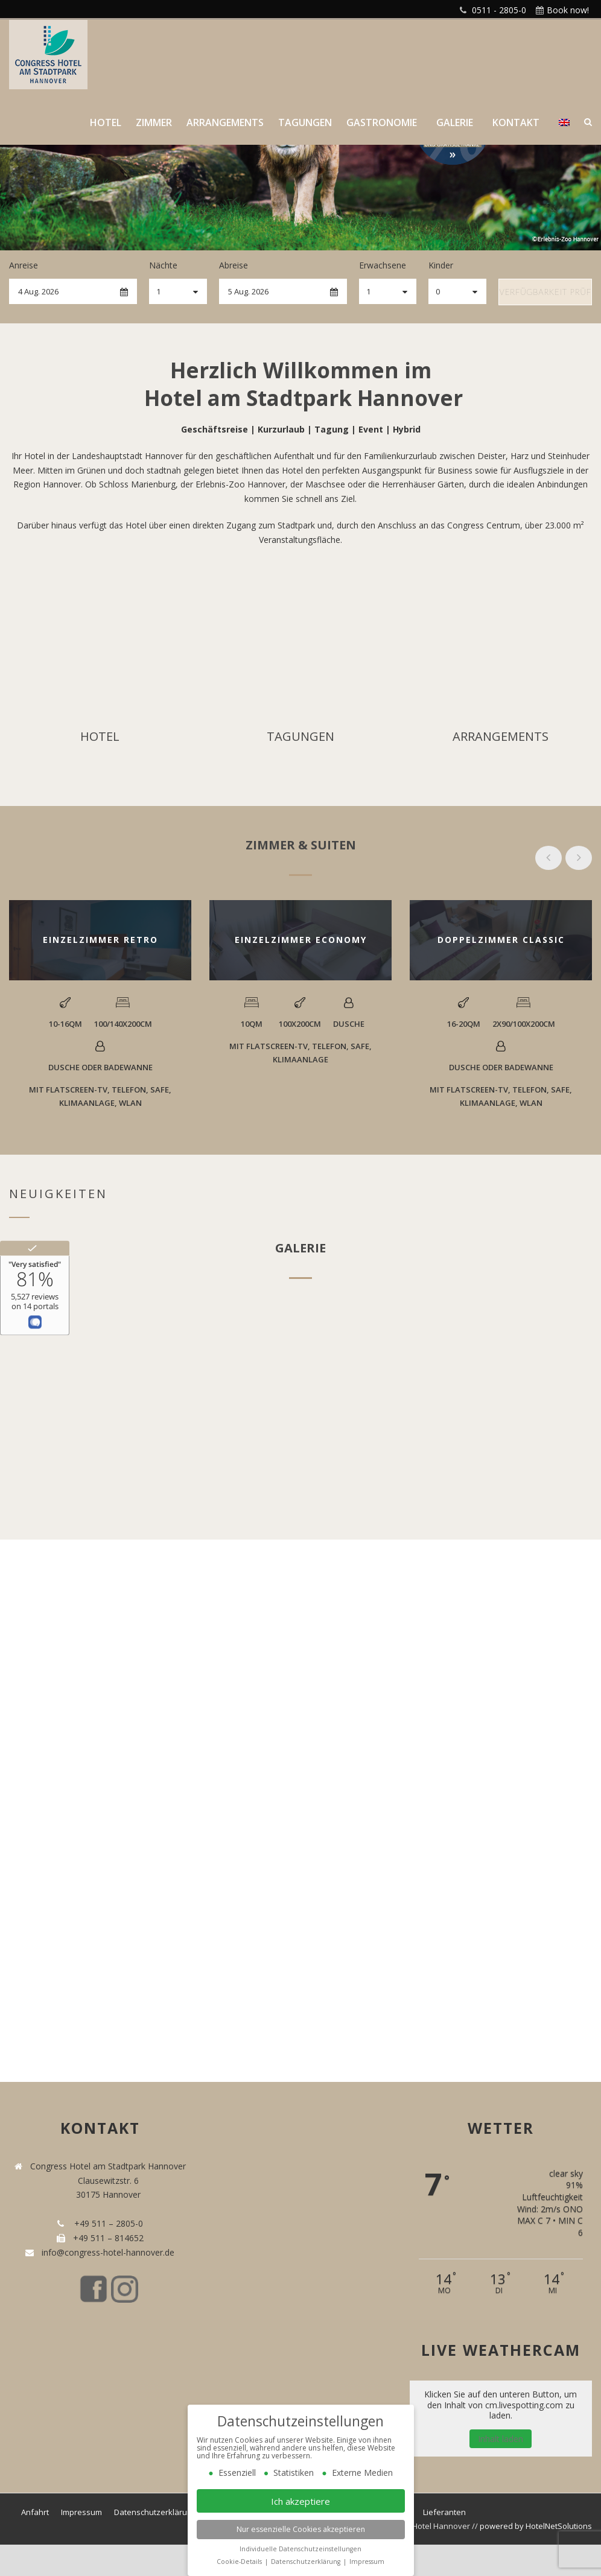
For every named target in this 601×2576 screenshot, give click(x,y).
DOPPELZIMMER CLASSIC (501, 939)
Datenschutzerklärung (155, 2512)
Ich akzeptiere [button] (300, 2501)
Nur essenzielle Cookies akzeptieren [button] (301, 2529)
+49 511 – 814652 (107, 2238)
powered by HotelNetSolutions (536, 2525)
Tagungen (305, 122)
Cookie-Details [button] (240, 2561)
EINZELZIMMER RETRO (100, 939)
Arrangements (225, 122)
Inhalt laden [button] (500, 2438)
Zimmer (154, 122)
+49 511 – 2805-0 (106, 2223)
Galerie (454, 122)
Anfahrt (35, 2512)
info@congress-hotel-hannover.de (105, 2252)
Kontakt (515, 122)
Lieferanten (444, 2512)
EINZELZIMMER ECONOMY (301, 939)
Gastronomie (381, 122)
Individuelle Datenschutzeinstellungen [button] (300, 2549)
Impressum (81, 2512)
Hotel (105, 122)
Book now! (568, 10)
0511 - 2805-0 (499, 10)
